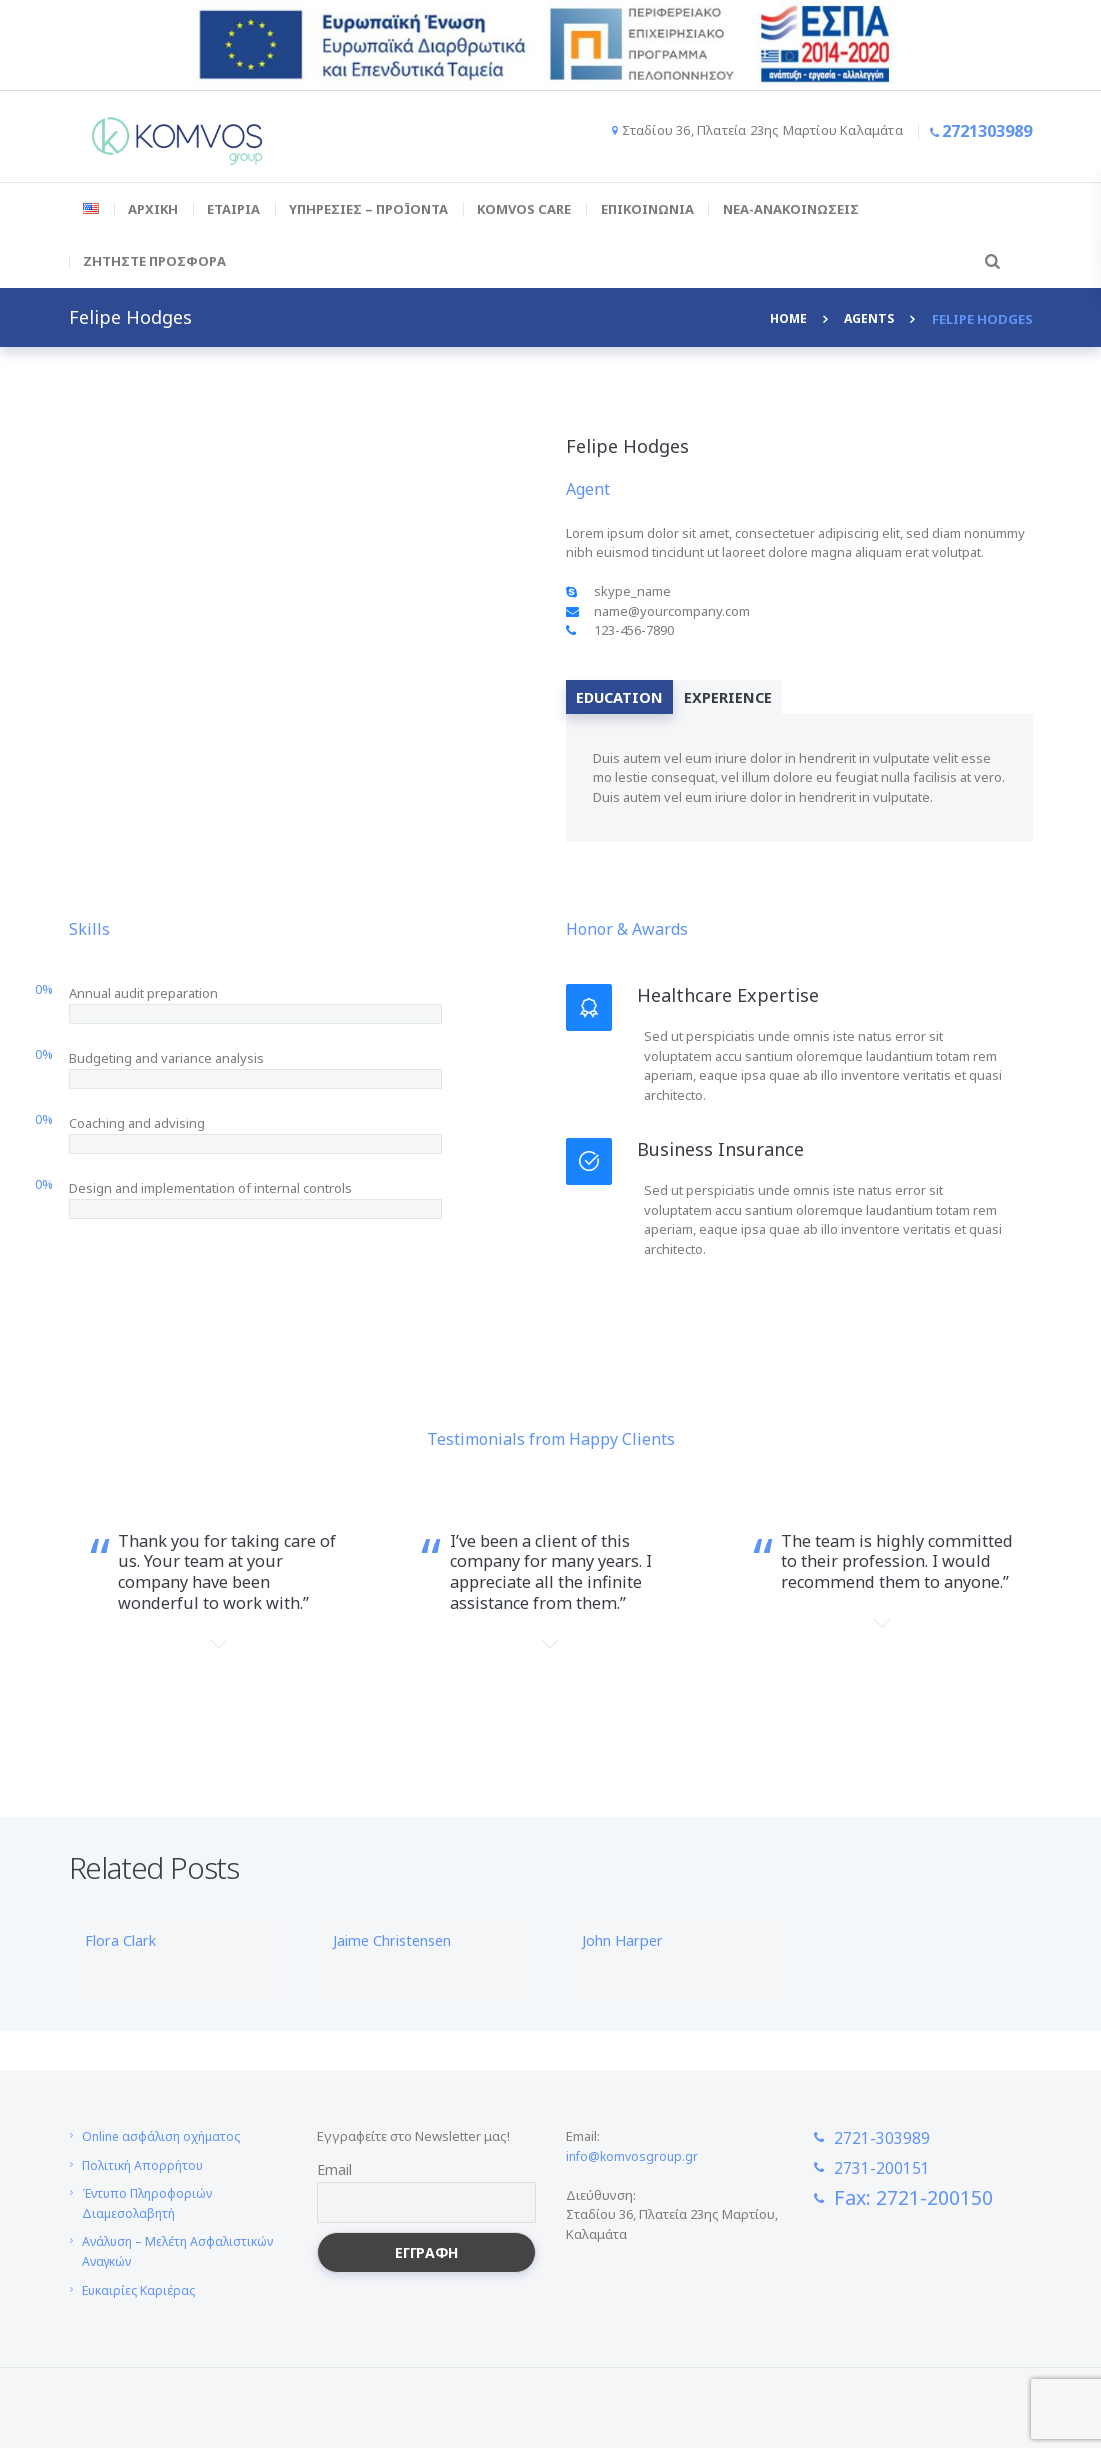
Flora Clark (126, 1945)
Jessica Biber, (219, 1690)
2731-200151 (892, 2172)
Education (628, 699)
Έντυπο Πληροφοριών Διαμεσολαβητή (151, 2209)
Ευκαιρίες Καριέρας (141, 2295)
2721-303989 (892, 2141)
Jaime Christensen (402, 1945)
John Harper (628, 1945)
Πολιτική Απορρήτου (145, 2170)
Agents (867, 319)
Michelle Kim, (550, 1690)
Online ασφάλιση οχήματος (165, 2141)
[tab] (628, 699)
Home (784, 319)
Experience (751, 699)
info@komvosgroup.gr (634, 2161)
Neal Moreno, (881, 1669)
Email (334, 2174)
